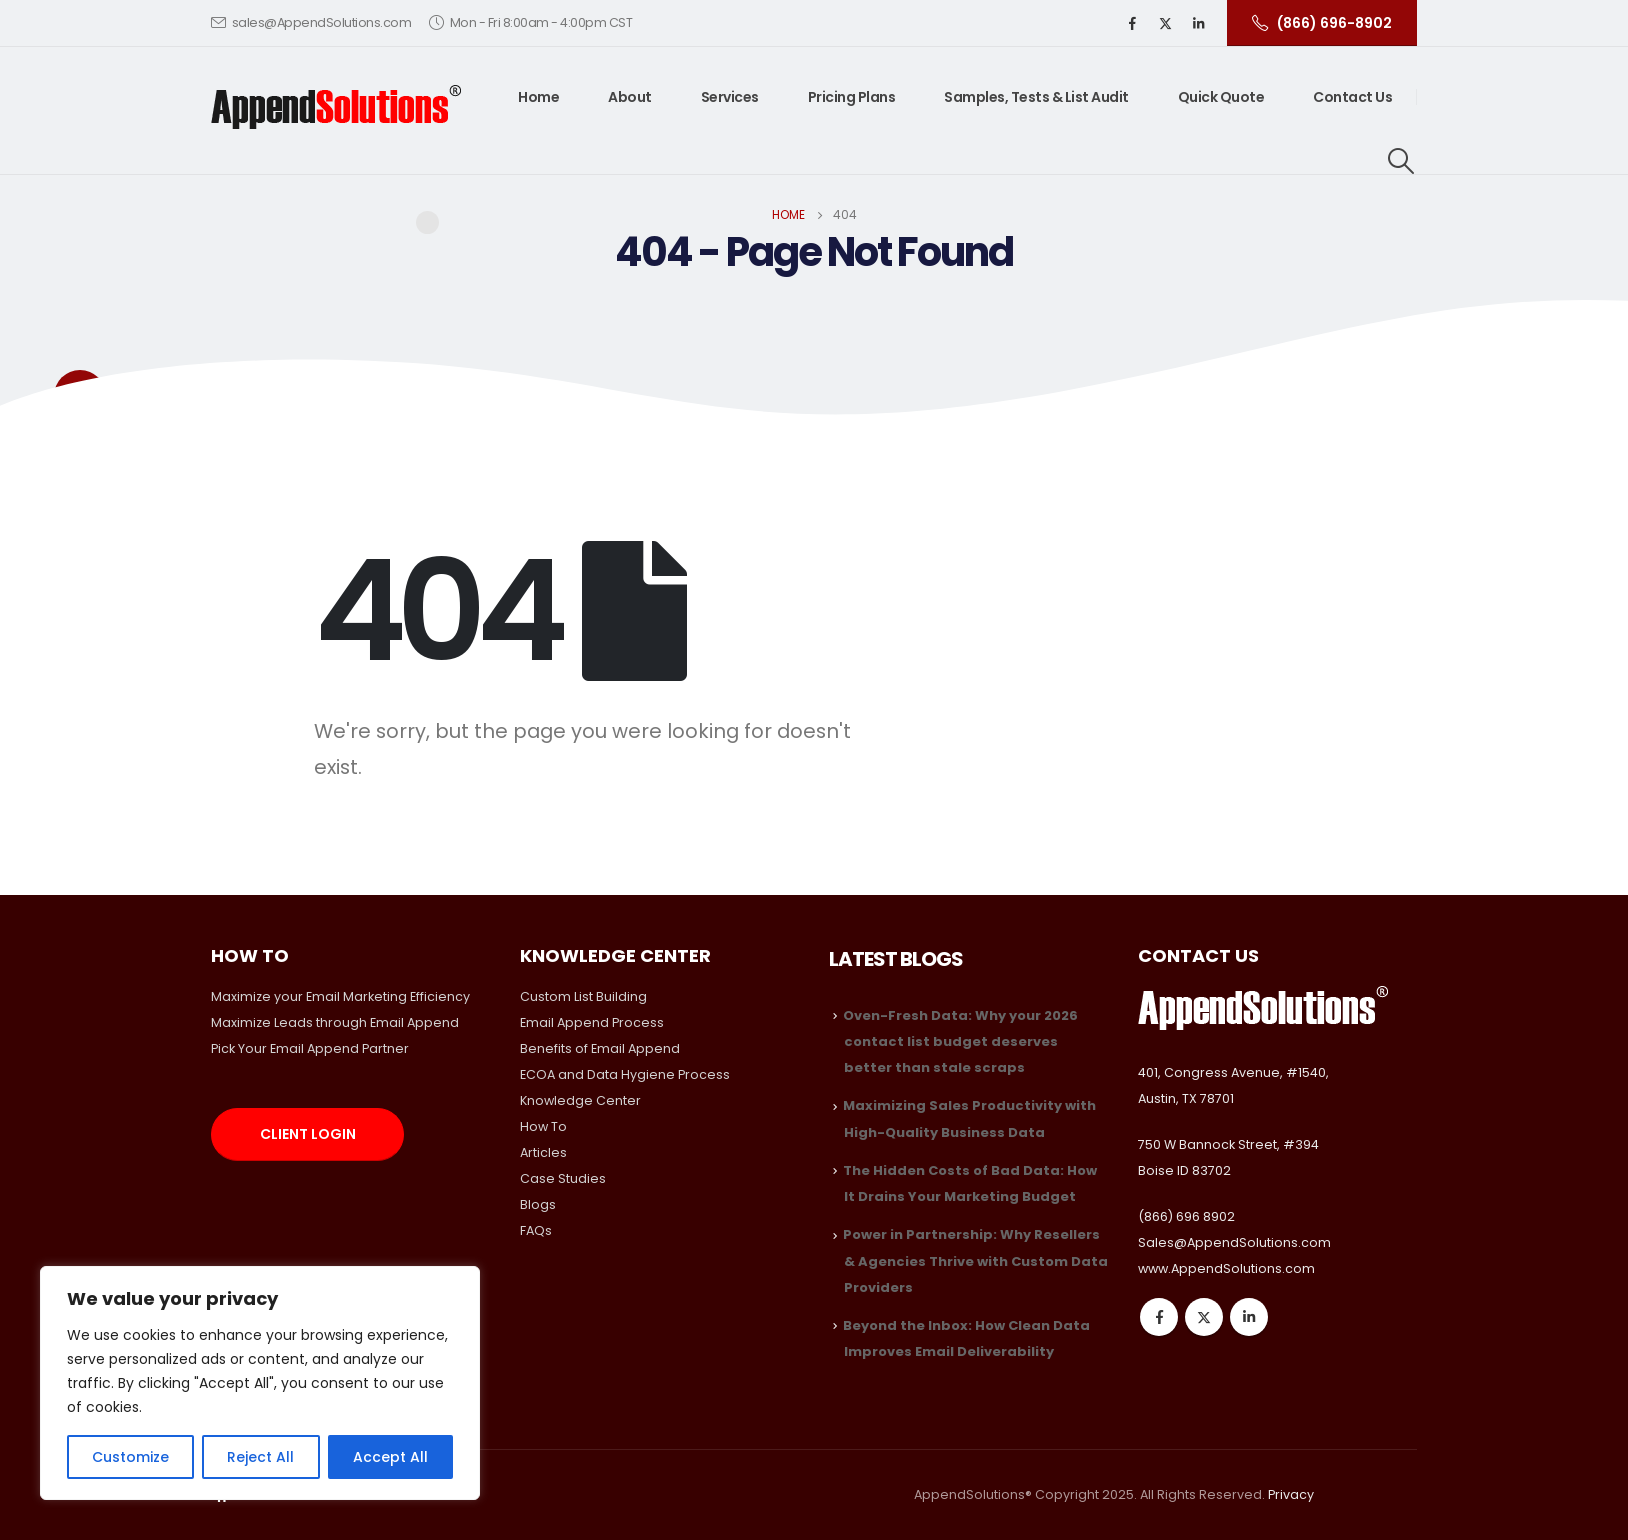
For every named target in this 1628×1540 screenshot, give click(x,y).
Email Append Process (592, 1022)
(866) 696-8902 (1322, 23)
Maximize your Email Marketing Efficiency (340, 996)
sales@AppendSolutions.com (311, 22)
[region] (260, 1383)
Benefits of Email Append (600, 1048)
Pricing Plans (852, 97)
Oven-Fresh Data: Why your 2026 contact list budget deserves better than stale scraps (960, 1041)
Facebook (1159, 1317)
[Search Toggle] (1401, 161)
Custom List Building (583, 996)
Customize (130, 1457)
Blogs (538, 1204)
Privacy (1291, 1494)
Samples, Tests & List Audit (1036, 97)
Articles (543, 1152)
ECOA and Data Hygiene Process (625, 1074)
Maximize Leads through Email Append (335, 1022)
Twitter (1204, 1317)
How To (543, 1126)
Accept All (390, 1457)
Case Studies (563, 1178)
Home (538, 97)
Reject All (260, 1457)
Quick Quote (1221, 97)
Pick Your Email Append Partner (310, 1048)
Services (730, 97)
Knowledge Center (580, 1100)
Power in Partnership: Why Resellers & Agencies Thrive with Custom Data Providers (975, 1260)
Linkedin (1249, 1317)
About (630, 97)
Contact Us (1352, 97)
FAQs (536, 1230)
